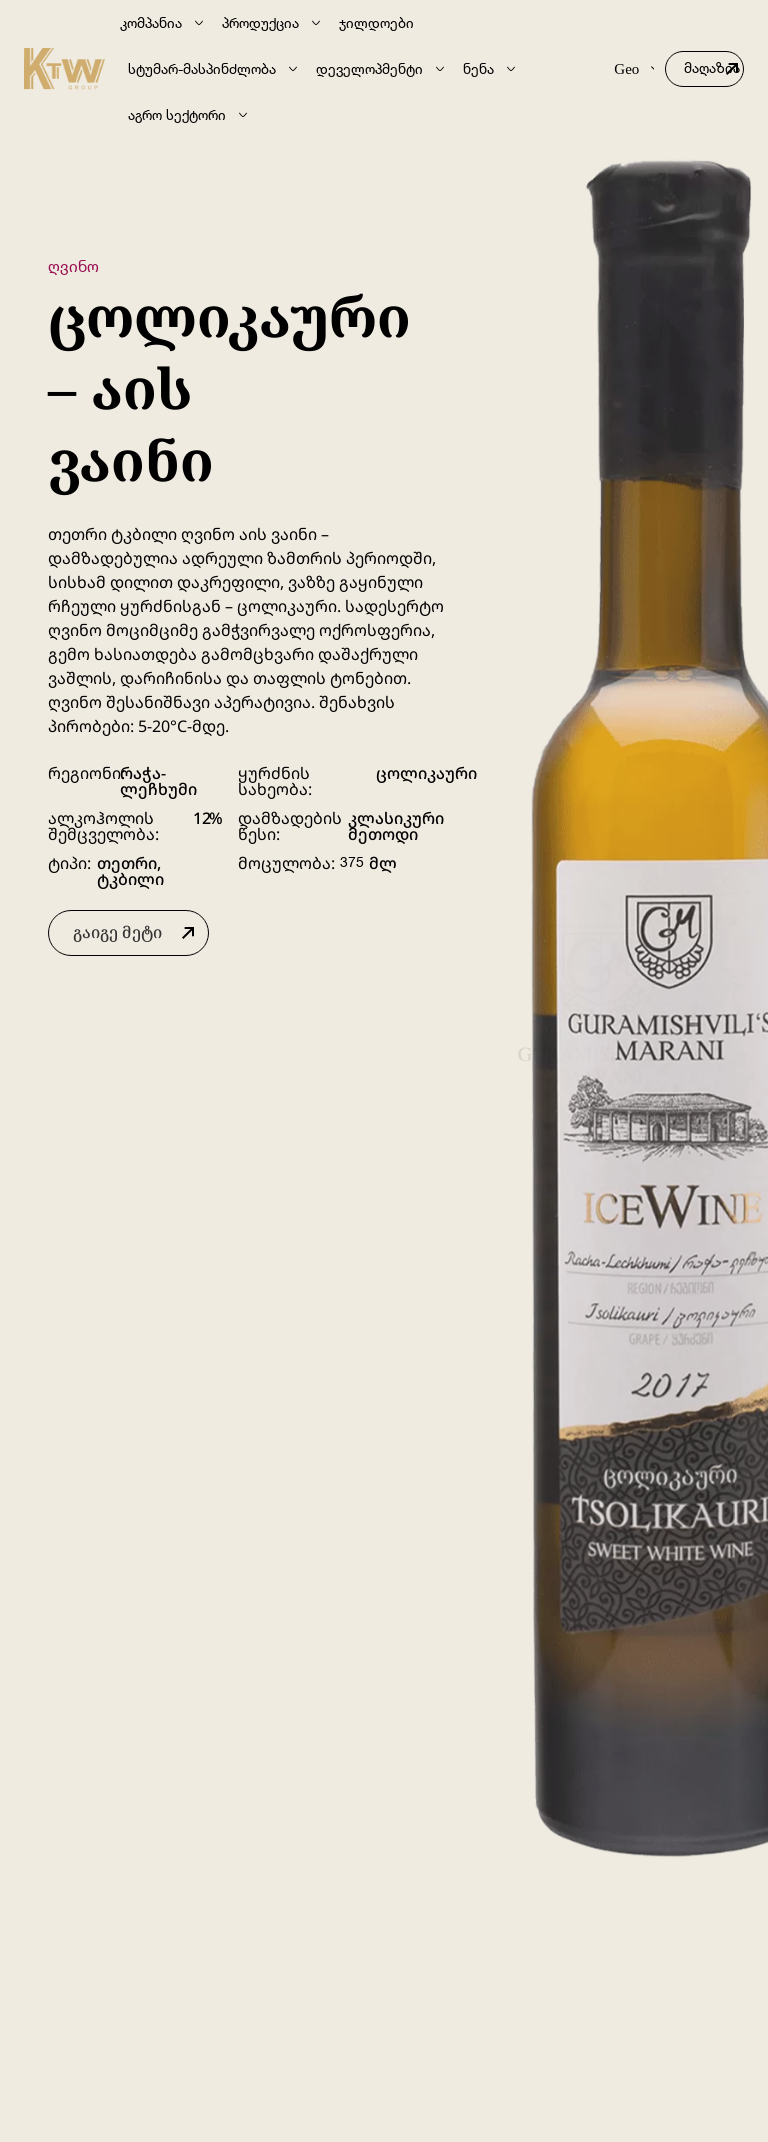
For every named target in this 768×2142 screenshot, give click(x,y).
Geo (634, 69)
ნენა (490, 69)
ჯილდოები (376, 22)
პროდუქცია (272, 23)
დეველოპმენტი (381, 69)
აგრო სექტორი (189, 115)
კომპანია (163, 23)
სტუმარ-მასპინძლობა (214, 69)
